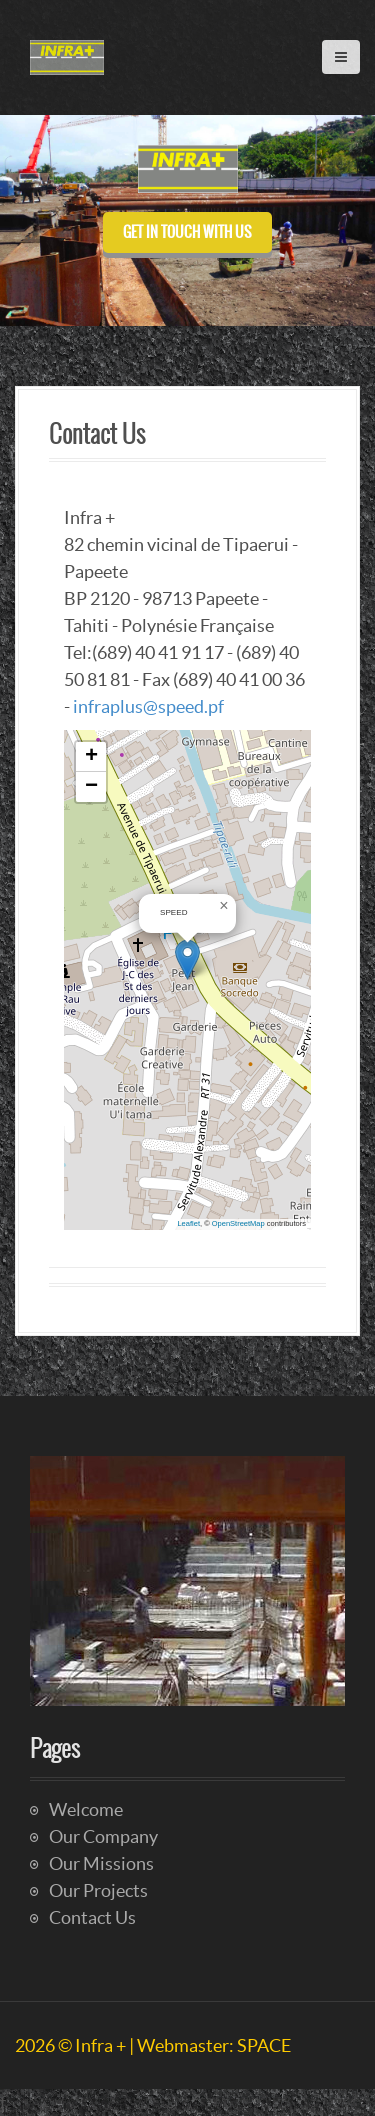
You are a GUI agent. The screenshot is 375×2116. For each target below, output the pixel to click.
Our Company (103, 1836)
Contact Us (92, 1917)
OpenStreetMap (238, 1223)
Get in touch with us (187, 232)
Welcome (86, 1809)
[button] (187, 959)
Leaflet (188, 1223)
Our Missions (101, 1863)
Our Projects (98, 1890)
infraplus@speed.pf (148, 706)
